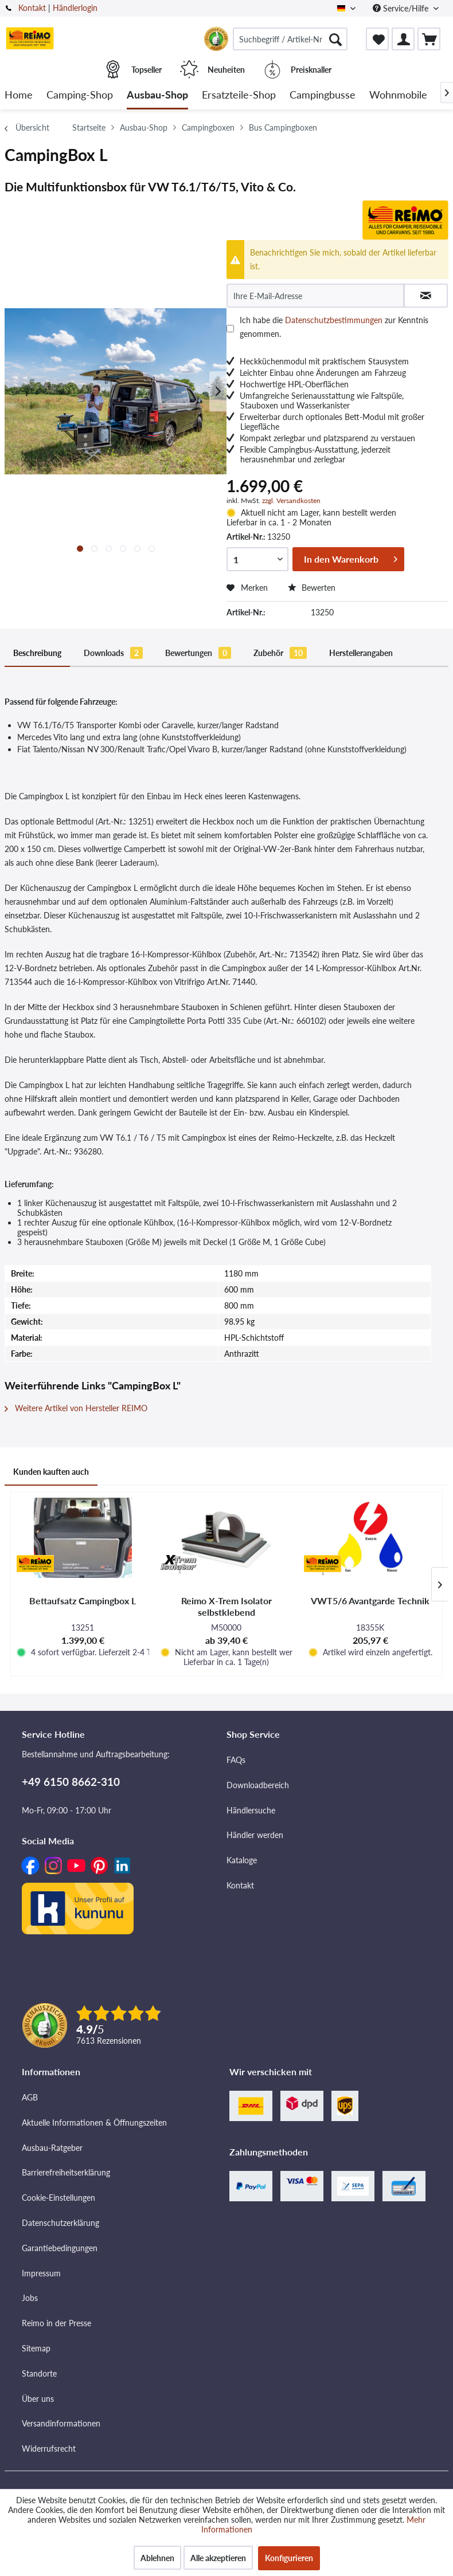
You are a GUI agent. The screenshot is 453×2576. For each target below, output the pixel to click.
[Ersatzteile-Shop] (239, 95)
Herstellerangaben (361, 653)
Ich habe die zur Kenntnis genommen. (334, 327)
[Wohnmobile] (398, 95)
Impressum (41, 2273)
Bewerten (311, 587)
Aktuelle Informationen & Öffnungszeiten (94, 2122)
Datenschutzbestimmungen (333, 320)
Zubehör (280, 653)
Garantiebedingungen (59, 2248)
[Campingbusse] (323, 95)
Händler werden (254, 1835)
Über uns (38, 2399)
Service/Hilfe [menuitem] (402, 8)
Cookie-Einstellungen (58, 2197)
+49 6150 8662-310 (71, 1781)
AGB (30, 2097)
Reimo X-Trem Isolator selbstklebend (226, 1606)
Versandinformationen (61, 2423)
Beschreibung (37, 653)
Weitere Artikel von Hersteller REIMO (76, 1408)
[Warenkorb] (428, 39)
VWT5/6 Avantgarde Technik (370, 1600)
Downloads (113, 653)
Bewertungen (198, 653)
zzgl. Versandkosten (291, 500)
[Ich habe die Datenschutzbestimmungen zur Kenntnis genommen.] (230, 328)
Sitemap (36, 2348)
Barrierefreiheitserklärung (66, 2172)
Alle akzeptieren (218, 2558)
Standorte (39, 2373)
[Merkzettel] (377, 39)
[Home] (19, 95)
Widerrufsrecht (49, 2448)
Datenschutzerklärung (60, 2223)
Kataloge (241, 1860)
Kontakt (32, 8)
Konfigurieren (289, 2558)
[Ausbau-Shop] (157, 95)
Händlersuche (250, 1810)
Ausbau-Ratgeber (52, 2148)
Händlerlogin (75, 8)
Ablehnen (157, 2558)
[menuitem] (290, 39)
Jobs (30, 2298)
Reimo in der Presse (56, 2323)
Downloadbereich (257, 1785)
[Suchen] (335, 39)
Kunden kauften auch (51, 1472)
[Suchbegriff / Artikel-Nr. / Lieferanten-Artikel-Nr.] (290, 39)
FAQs (235, 1760)
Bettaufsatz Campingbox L (82, 1600)
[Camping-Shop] (79, 95)
